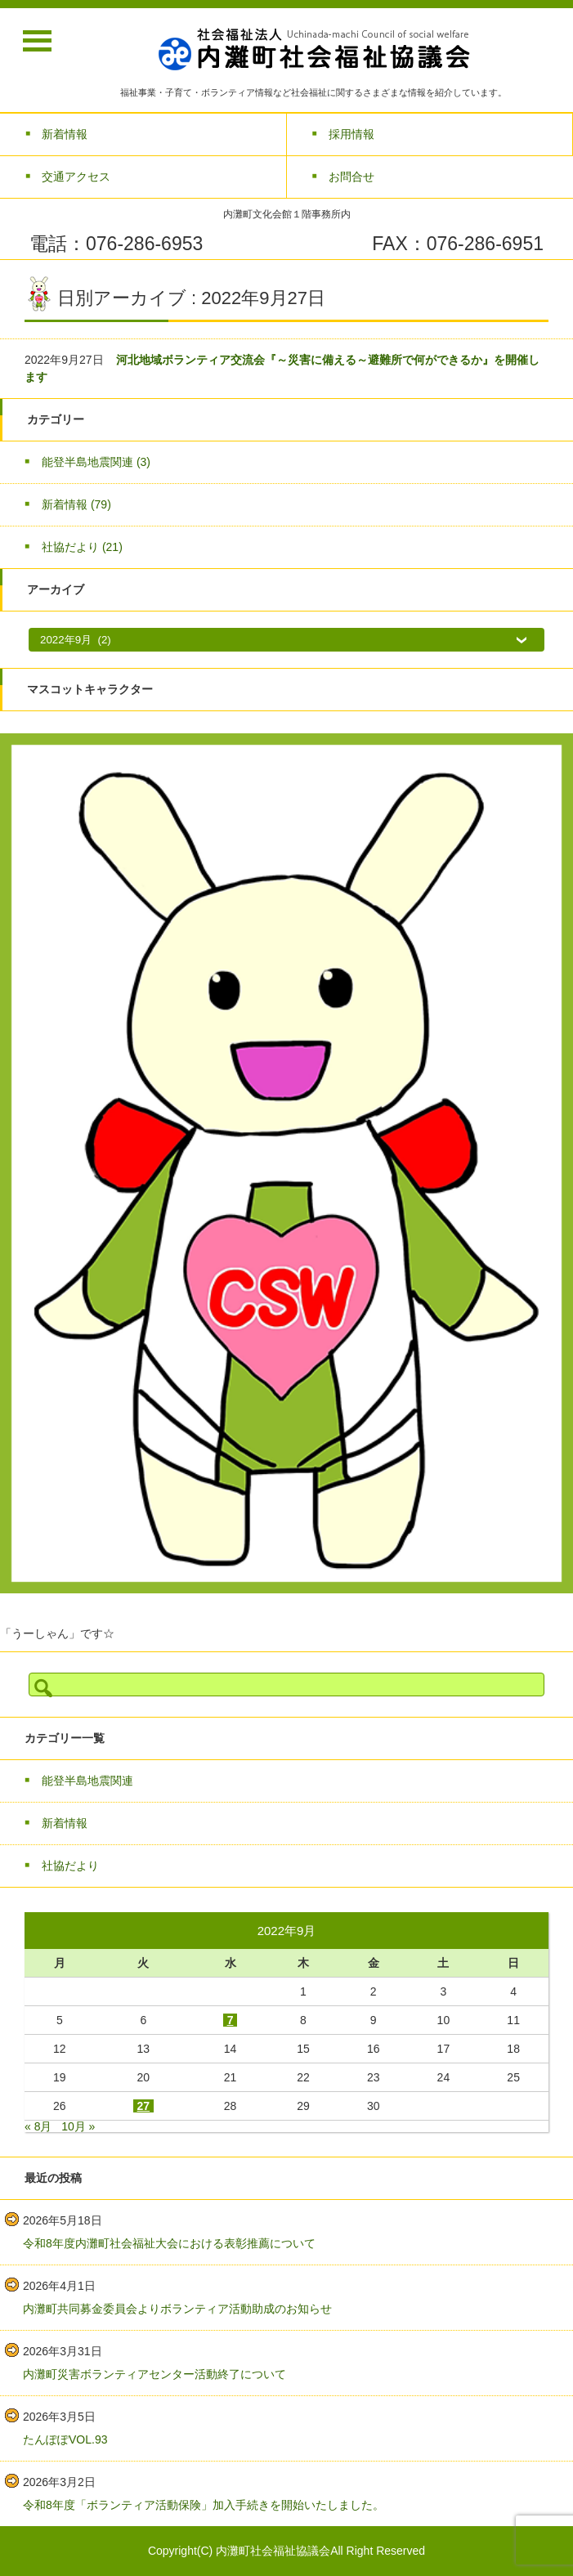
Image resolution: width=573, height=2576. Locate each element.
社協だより (82, 546)
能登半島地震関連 (96, 461)
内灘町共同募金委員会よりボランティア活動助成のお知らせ (177, 2308)
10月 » (78, 2126)
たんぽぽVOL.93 (65, 2439)
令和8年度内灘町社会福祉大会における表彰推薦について (169, 2243)
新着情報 (76, 504)
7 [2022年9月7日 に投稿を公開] (230, 2020)
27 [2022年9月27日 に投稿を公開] (143, 2105)
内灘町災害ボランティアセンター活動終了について (154, 2374)
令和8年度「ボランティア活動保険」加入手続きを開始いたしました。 (203, 2504)
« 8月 (38, 2126)
